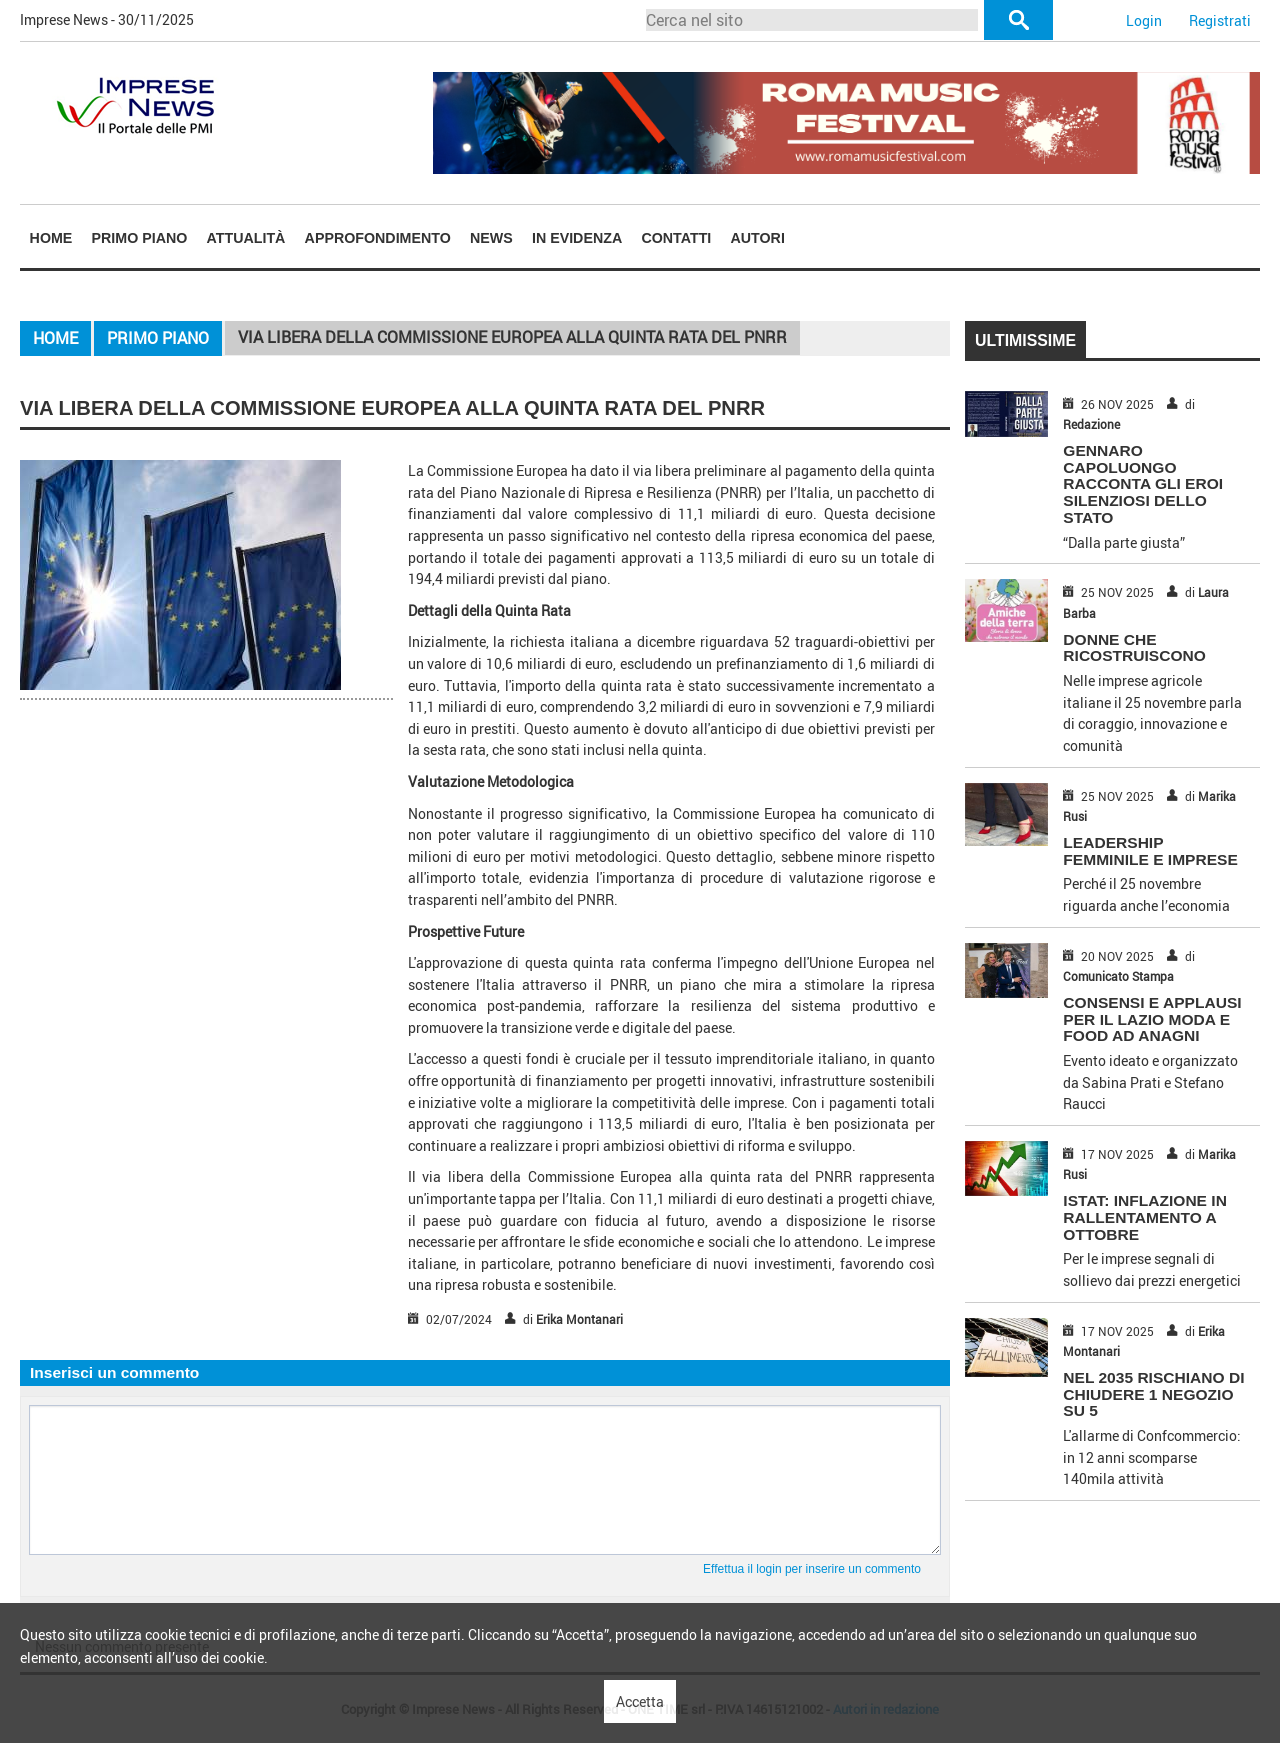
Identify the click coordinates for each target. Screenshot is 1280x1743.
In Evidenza (577, 238)
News (491, 238)
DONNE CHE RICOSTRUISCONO (1134, 648)
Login (1144, 20)
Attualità (246, 238)
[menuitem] (51, 237)
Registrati (1220, 20)
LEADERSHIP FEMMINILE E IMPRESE (1150, 851)
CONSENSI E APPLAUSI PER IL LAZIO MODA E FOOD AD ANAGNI (1152, 1019)
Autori (758, 238)
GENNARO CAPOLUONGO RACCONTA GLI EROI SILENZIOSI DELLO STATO (1143, 484)
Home (51, 238)
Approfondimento (378, 238)
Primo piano (140, 238)
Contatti (676, 238)
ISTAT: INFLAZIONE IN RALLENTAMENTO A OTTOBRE (1145, 1217)
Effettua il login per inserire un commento (812, 1569)
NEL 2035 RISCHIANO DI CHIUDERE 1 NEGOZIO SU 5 (1153, 1394)
